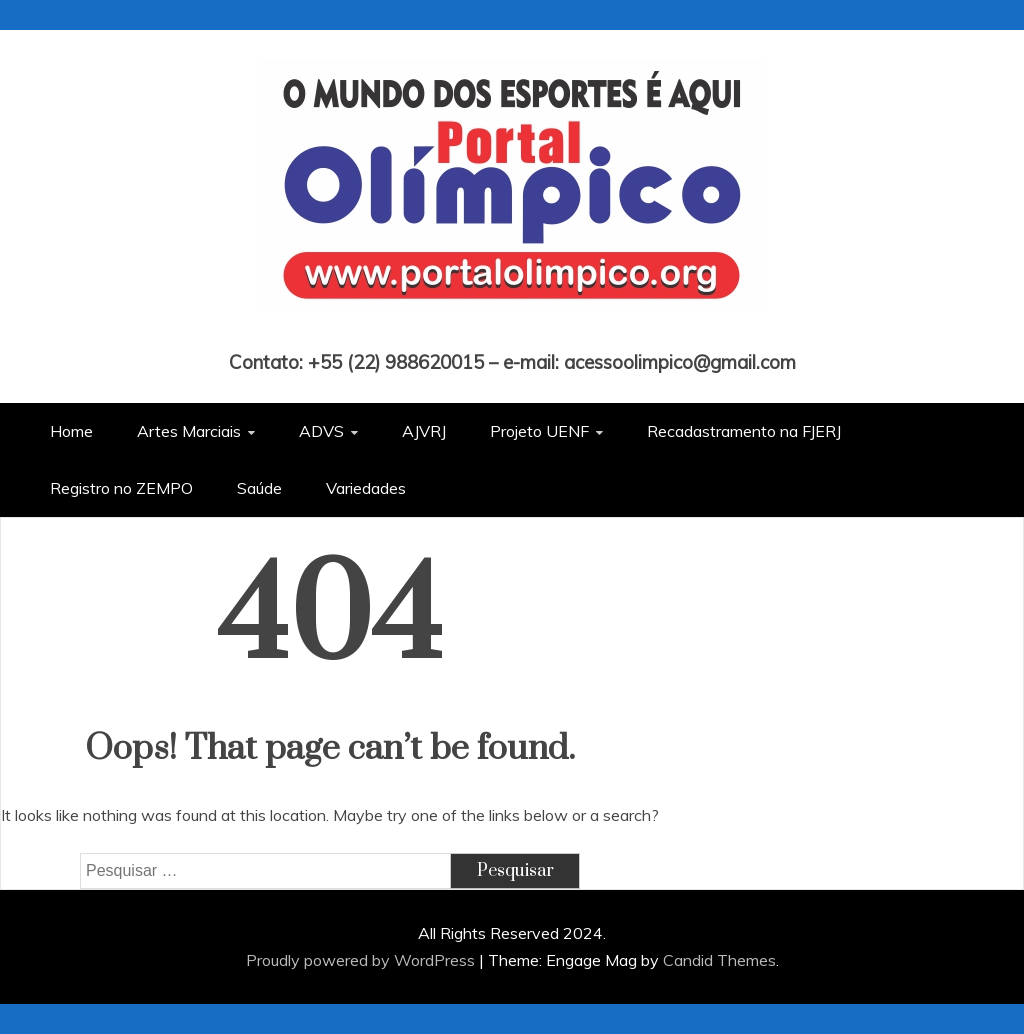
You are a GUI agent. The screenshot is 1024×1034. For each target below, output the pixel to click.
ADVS (321, 431)
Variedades (366, 488)
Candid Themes (719, 960)
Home (71, 431)
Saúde (259, 488)
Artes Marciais (189, 431)
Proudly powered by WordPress (362, 960)
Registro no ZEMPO (121, 488)
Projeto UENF (539, 431)
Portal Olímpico (512, 334)
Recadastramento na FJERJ (744, 431)
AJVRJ (424, 431)
